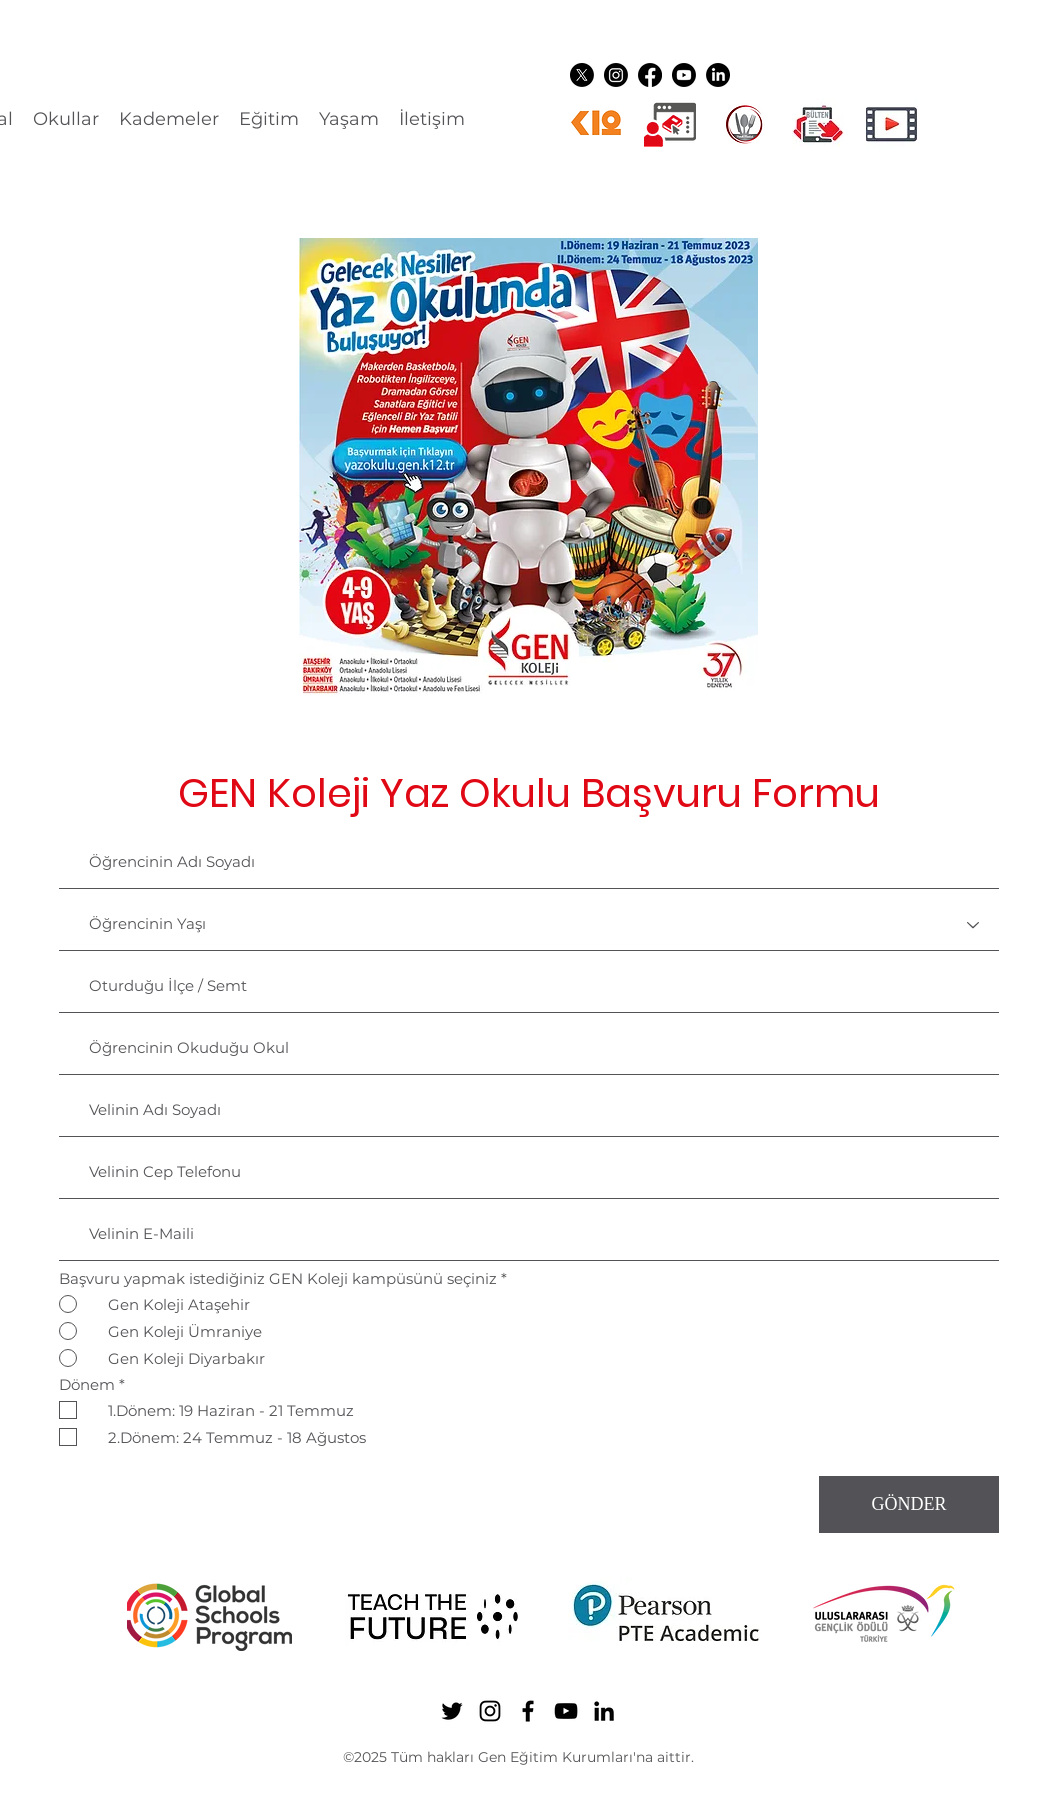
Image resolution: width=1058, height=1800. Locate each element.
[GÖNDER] (909, 1504)
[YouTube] (684, 75)
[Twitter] (582, 75)
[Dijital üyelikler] (670, 124)
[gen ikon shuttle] (818, 124)
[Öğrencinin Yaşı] (529, 925)
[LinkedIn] (718, 75)
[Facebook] (650, 75)
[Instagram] (616, 75)
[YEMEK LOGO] (744, 124)
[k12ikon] (596, 124)
